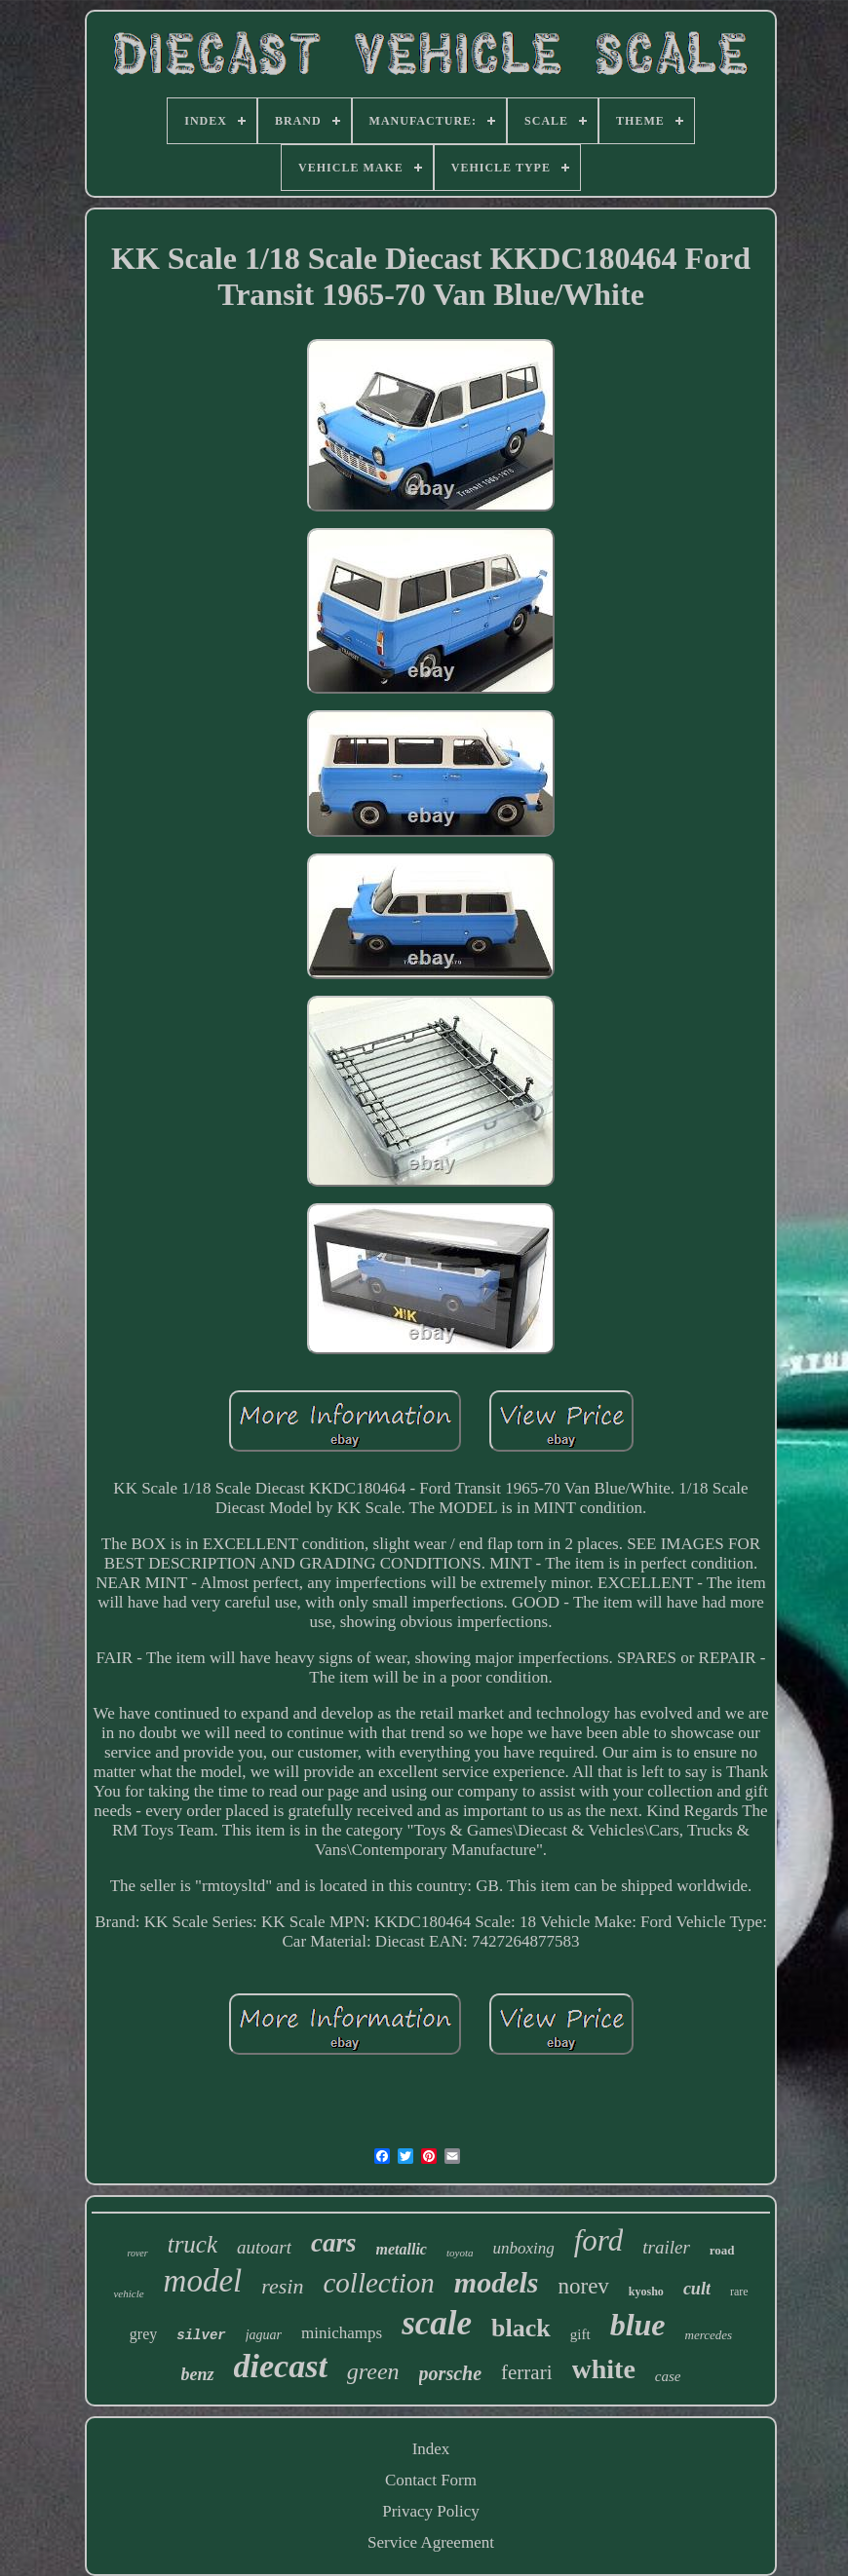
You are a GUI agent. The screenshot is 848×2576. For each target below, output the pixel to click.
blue (638, 2324)
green (373, 2371)
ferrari (526, 2372)
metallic (401, 2249)
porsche (450, 2373)
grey (143, 2334)
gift (580, 2334)
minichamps (341, 2333)
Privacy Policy (431, 2511)
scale (437, 2323)
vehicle (128, 2293)
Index (431, 2449)
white (604, 2369)
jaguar (264, 2335)
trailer (666, 2247)
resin (282, 2286)
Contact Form (431, 2480)
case (668, 2376)
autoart (264, 2247)
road (722, 2250)
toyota (460, 2252)
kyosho (646, 2291)
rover (137, 2253)
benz (197, 2374)
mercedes (709, 2335)
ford (599, 2240)
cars (334, 2242)
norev (583, 2286)
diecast (281, 2366)
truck (192, 2244)
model (203, 2280)
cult (697, 2288)
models (496, 2282)
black (521, 2328)
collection (378, 2282)
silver (200, 2335)
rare (739, 2291)
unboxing (523, 2248)
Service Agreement (430, 2542)
